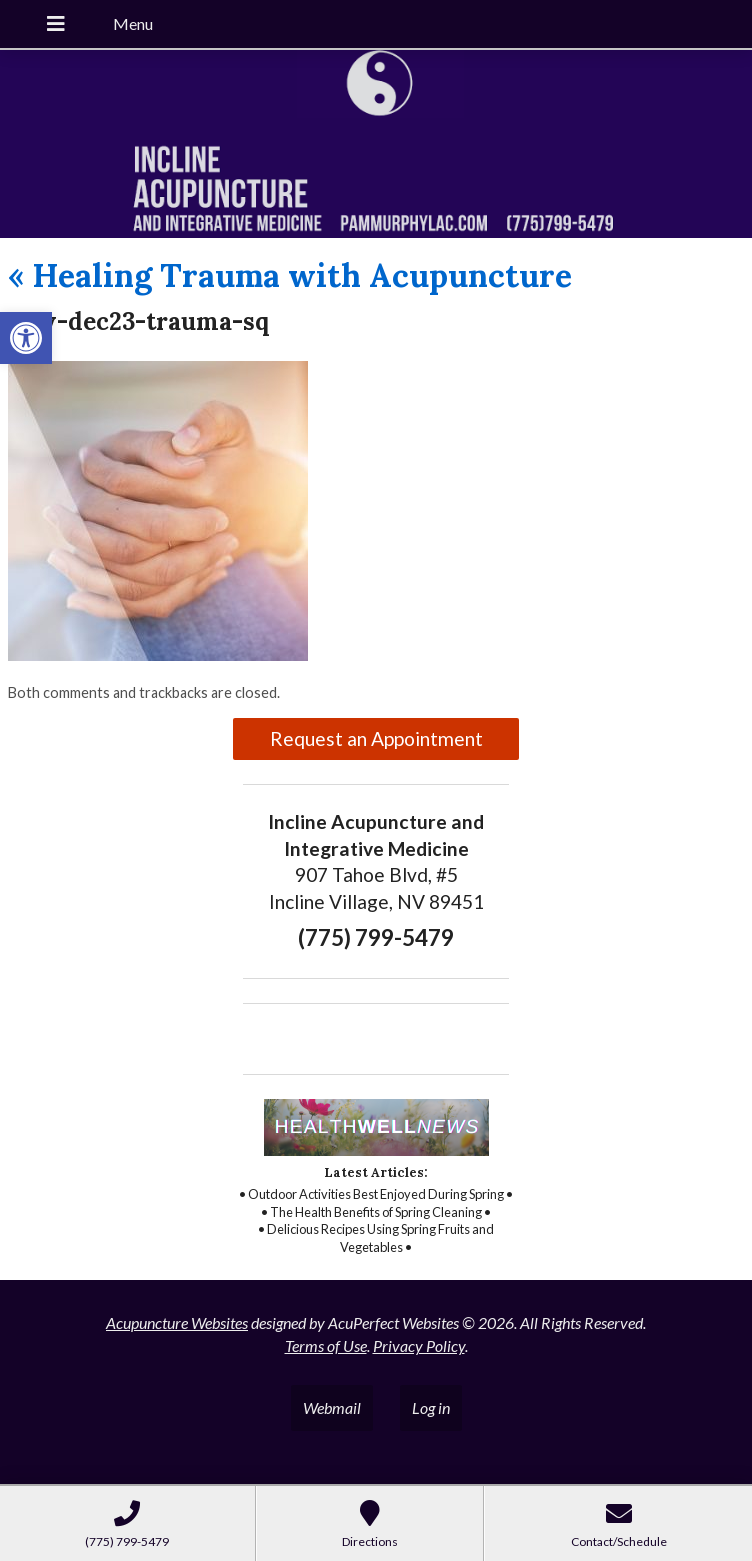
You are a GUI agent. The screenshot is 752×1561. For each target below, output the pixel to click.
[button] (26, 338)
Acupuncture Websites (177, 1322)
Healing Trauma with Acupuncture (290, 275)
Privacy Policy (419, 1345)
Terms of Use (326, 1345)
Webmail (332, 1407)
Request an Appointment (376, 738)
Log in (431, 1407)
